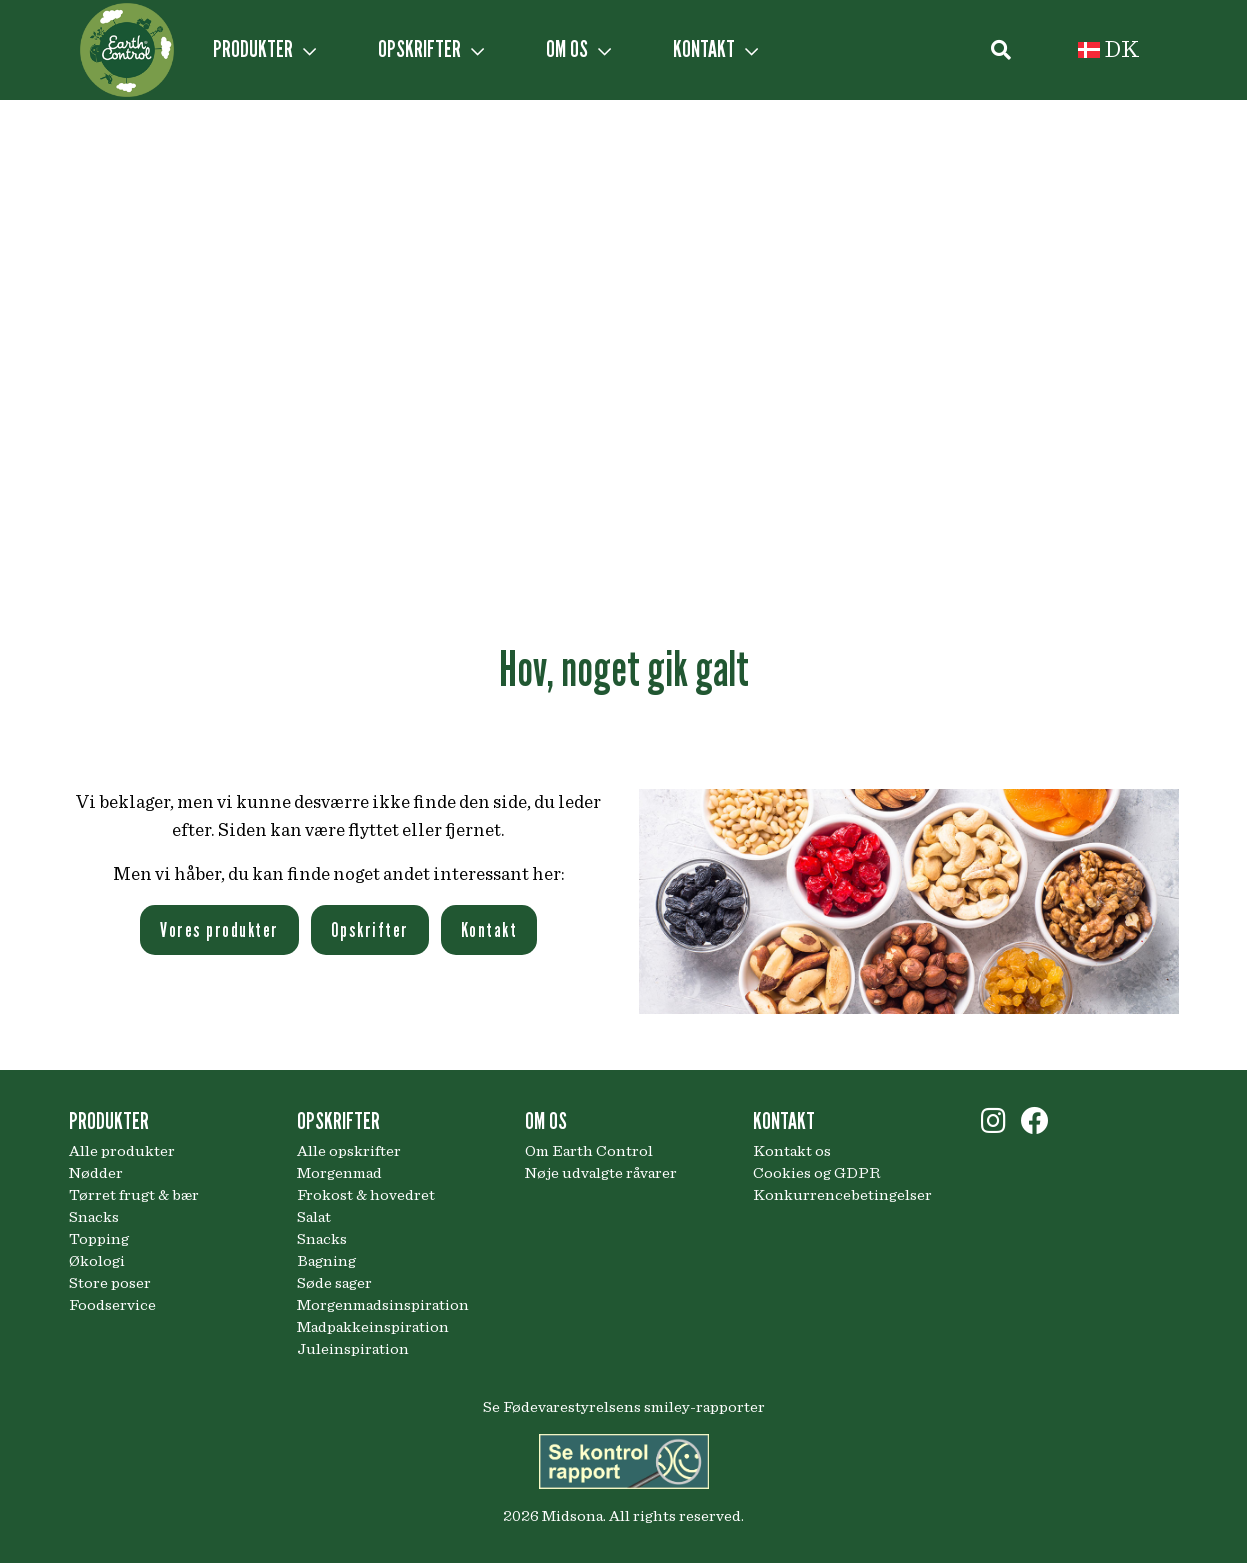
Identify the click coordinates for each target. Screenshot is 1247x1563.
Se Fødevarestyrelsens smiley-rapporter (624, 1407)
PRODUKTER (264, 49)
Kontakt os (792, 1151)
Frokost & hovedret (366, 1195)
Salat (314, 1217)
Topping (99, 1239)
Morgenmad (339, 1173)
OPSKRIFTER (431, 49)
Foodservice (112, 1305)
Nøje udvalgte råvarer (601, 1173)
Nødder (96, 1173)
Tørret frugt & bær (134, 1195)
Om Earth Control (589, 1151)
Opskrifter (370, 930)
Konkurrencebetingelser (842, 1195)
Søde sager (334, 1283)
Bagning (326, 1261)
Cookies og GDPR (816, 1173)
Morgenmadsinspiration (383, 1305)
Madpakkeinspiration (373, 1327)
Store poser (110, 1283)
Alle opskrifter (349, 1151)
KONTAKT (715, 49)
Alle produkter (122, 1151)
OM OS (578, 49)
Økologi (97, 1261)
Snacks (94, 1217)
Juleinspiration (353, 1349)
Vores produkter (219, 930)
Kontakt (489, 930)
